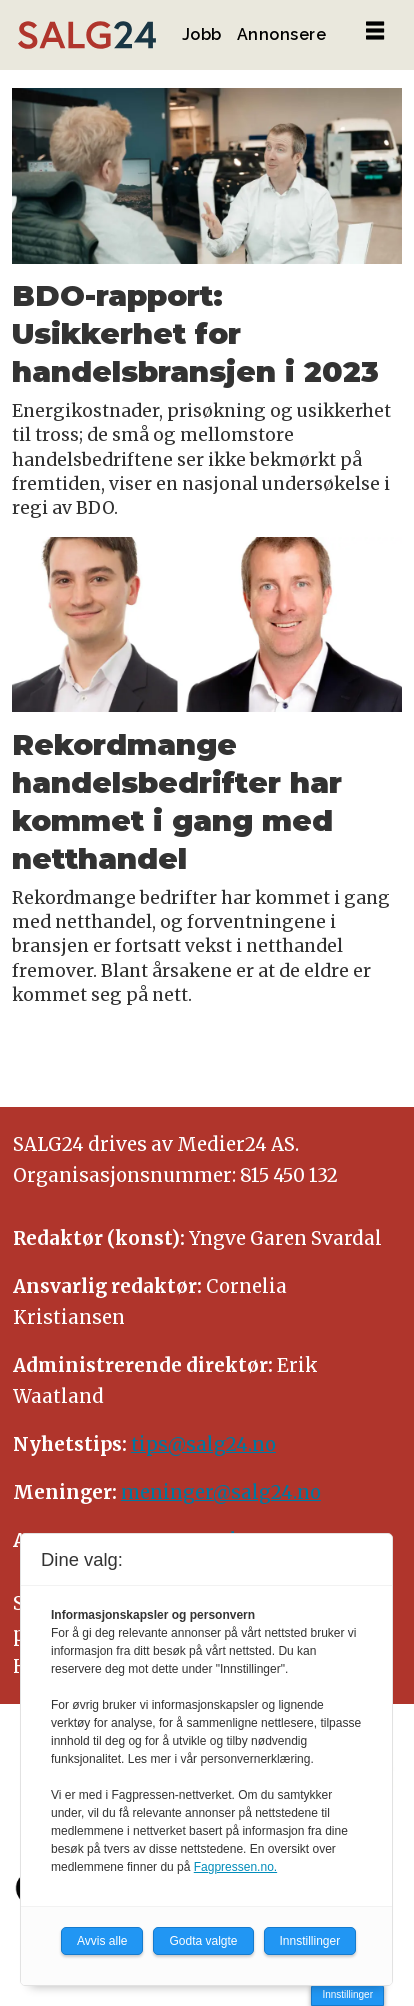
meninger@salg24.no (221, 1492)
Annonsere (282, 34)
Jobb (202, 34)
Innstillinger (347, 1994)
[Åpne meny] (375, 31)
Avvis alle (102, 1941)
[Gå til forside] (87, 35)
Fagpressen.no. (235, 1867)
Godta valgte (203, 1941)
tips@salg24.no (203, 1444)
